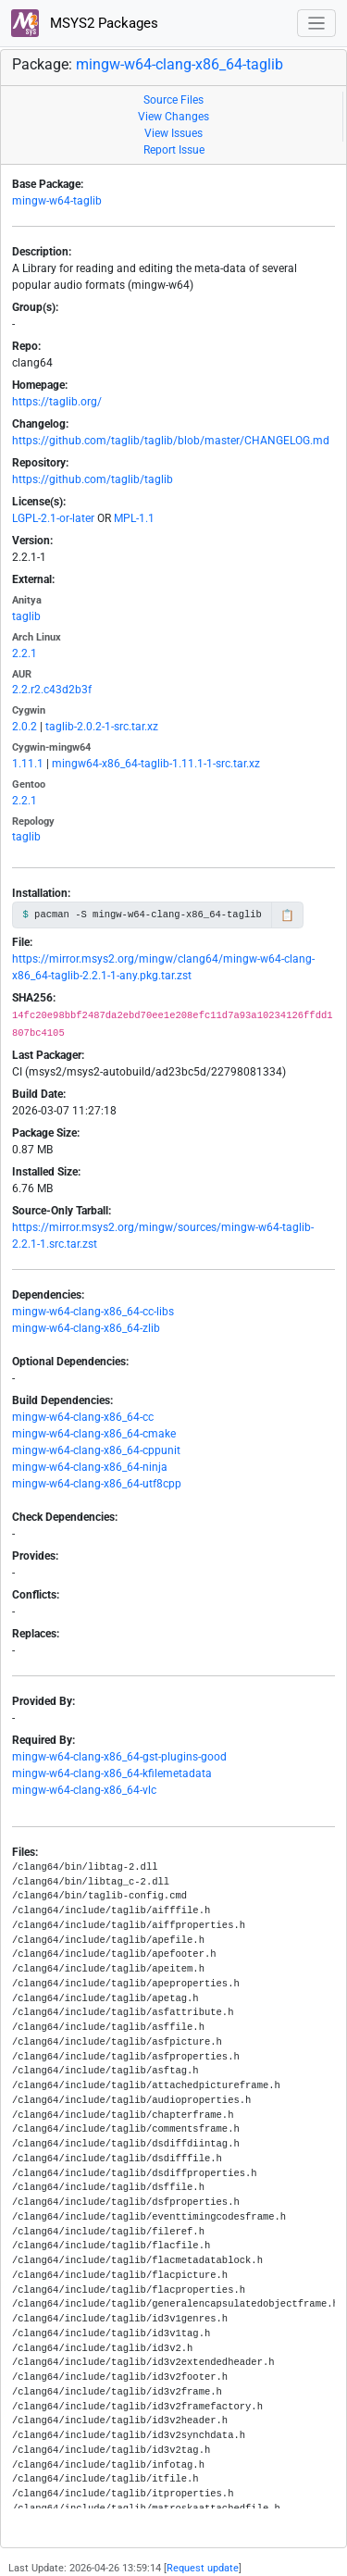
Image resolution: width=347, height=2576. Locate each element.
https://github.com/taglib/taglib (92, 479)
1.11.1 (27, 763)
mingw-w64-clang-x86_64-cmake (94, 1433)
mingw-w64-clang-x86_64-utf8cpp (96, 1483)
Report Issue (173, 149)
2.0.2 (24, 726)
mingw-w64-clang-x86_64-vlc (84, 1790)
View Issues (173, 133)
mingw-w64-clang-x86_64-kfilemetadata (112, 1773)
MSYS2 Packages (84, 23)
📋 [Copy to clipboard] (287, 915)
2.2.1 (24, 653)
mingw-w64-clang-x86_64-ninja (89, 1467)
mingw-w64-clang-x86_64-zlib (86, 1328)
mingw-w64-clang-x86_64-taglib (179, 64)
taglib (26, 616)
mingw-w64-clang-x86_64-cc (83, 1417)
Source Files (173, 99)
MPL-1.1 (134, 518)
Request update (203, 2568)
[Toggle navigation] (317, 23)
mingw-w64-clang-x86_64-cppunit (96, 1450)
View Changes (173, 116)
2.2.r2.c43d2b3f (52, 689)
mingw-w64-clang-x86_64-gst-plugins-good (119, 1756)
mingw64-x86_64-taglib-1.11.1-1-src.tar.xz (156, 763)
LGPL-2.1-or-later (53, 518)
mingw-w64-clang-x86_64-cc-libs (93, 1311)
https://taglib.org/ (57, 401)
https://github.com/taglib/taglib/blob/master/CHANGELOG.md (170, 440)
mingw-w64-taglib (57, 200)
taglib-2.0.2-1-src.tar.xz (101, 726)
